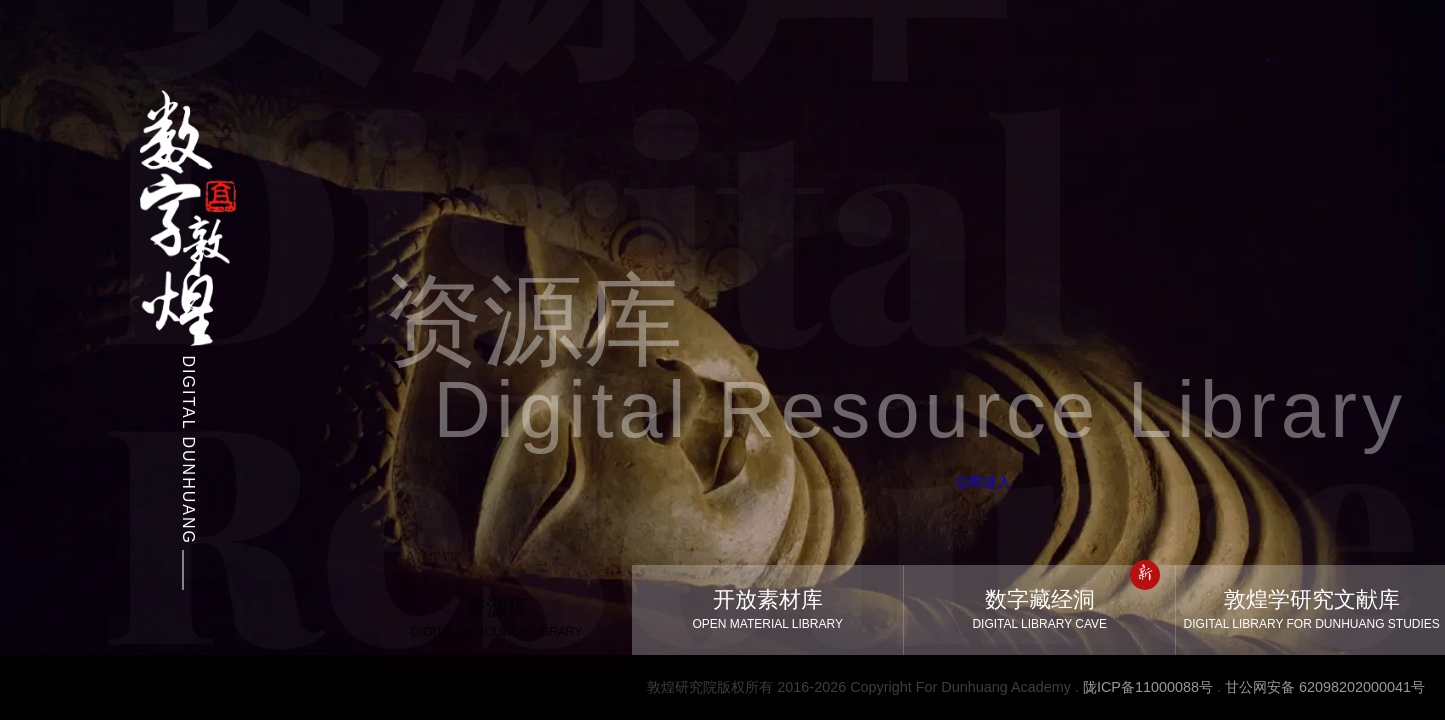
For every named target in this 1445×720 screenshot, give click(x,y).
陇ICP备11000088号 (1148, 687)
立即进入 (946, 481)
